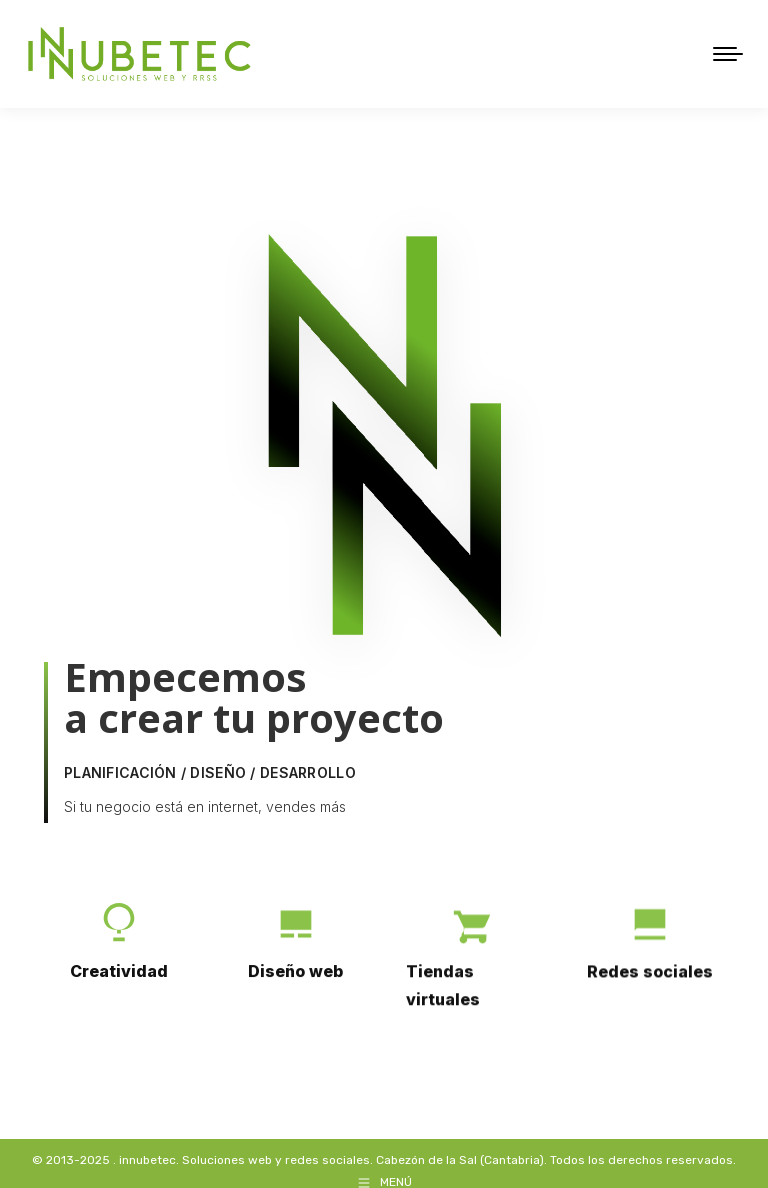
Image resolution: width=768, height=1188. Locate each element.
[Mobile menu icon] (728, 47)
